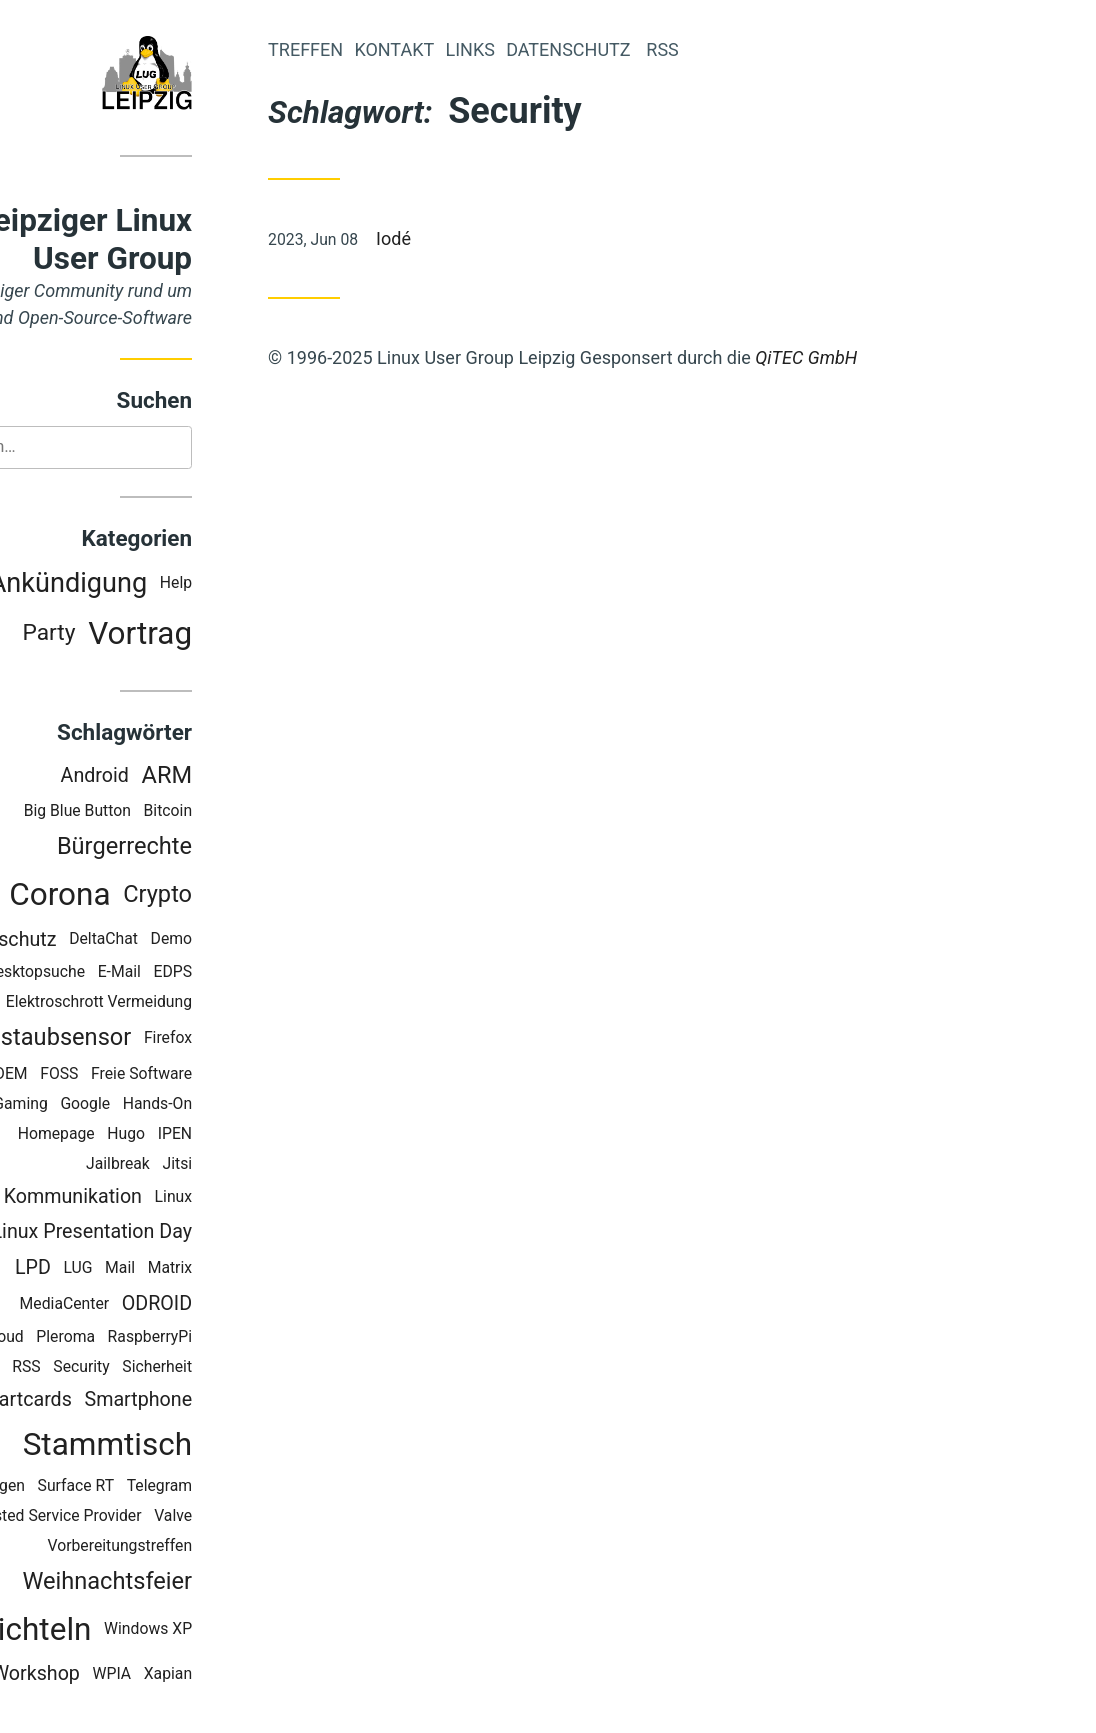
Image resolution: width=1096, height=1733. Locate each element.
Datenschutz (90, 941)
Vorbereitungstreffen (207, 1547)
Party (136, 635)
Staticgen (80, 1487)
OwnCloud (76, 1338)
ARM (254, 777)
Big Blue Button (165, 813)
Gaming (108, 1105)
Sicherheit (245, 1368)
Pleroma (153, 1338)
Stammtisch (195, 1446)
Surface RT (163, 1487)
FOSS (147, 1075)
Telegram (247, 1487)
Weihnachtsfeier (195, 1583)
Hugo (214, 1135)
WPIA (199, 1675)
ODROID (245, 1305)
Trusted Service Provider (144, 1517)
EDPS (260, 974)
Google (173, 1105)
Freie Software (229, 1075)
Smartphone (226, 1401)
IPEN (263, 1135)
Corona (147, 896)
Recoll (66, 1368)
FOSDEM (85, 1075)
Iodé (481, 238)
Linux (261, 1198)
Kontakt (482, 49)
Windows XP (236, 1631)
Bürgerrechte (212, 849)
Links (557, 49)
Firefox (256, 1039)
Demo (259, 941)
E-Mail (207, 974)
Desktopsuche (123, 974)
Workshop (124, 1675)
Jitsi (265, 1165)
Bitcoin (255, 813)
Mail (208, 1270)
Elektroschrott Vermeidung (187, 1004)
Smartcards (109, 1401)
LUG (165, 1270)
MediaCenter (153, 1305)
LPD (121, 1270)
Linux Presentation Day (179, 1234)
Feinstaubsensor (132, 1039)
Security (169, 1368)
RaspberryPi (238, 1338)
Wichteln (119, 1631)
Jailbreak (206, 1165)
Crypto (245, 896)
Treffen (393, 49)
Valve (261, 1517)
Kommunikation (161, 1198)
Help (264, 585)
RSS (114, 1368)
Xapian (256, 1675)
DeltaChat (191, 941)
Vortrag (228, 635)
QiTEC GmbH (894, 357)
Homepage (144, 1135)
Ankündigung (156, 585)
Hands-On (245, 1105)
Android (182, 777)
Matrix (258, 1270)
